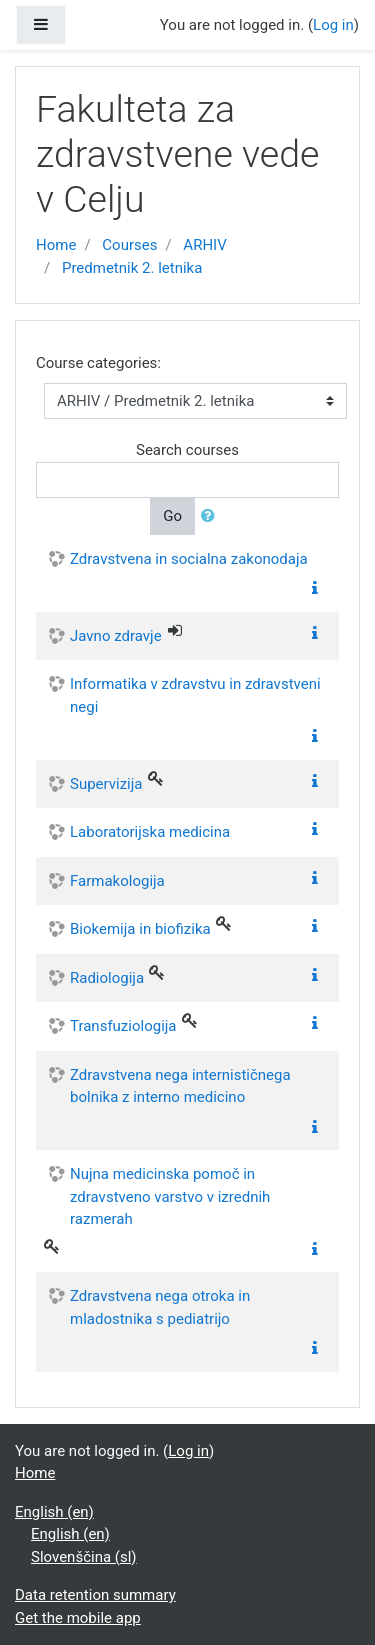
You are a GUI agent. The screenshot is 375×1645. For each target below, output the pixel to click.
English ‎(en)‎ (54, 1512)
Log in (333, 25)
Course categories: (98, 363)
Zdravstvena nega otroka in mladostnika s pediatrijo (160, 1307)
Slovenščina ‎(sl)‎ (84, 1557)
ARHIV (204, 245)
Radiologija (107, 978)
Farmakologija (117, 881)
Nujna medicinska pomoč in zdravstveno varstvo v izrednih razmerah (170, 1196)
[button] (212, 516)
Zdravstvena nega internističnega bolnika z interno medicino (180, 1086)
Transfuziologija (123, 1026)
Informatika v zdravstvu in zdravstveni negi (195, 695)
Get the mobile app (78, 1618)
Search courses (187, 450)
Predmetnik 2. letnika (132, 268)
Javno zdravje (116, 636)
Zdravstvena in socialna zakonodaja (189, 559)
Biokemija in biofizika (140, 929)
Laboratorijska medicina (150, 832)
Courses (129, 245)
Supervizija (106, 784)
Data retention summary (95, 1595)
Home (56, 245)
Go (172, 516)
